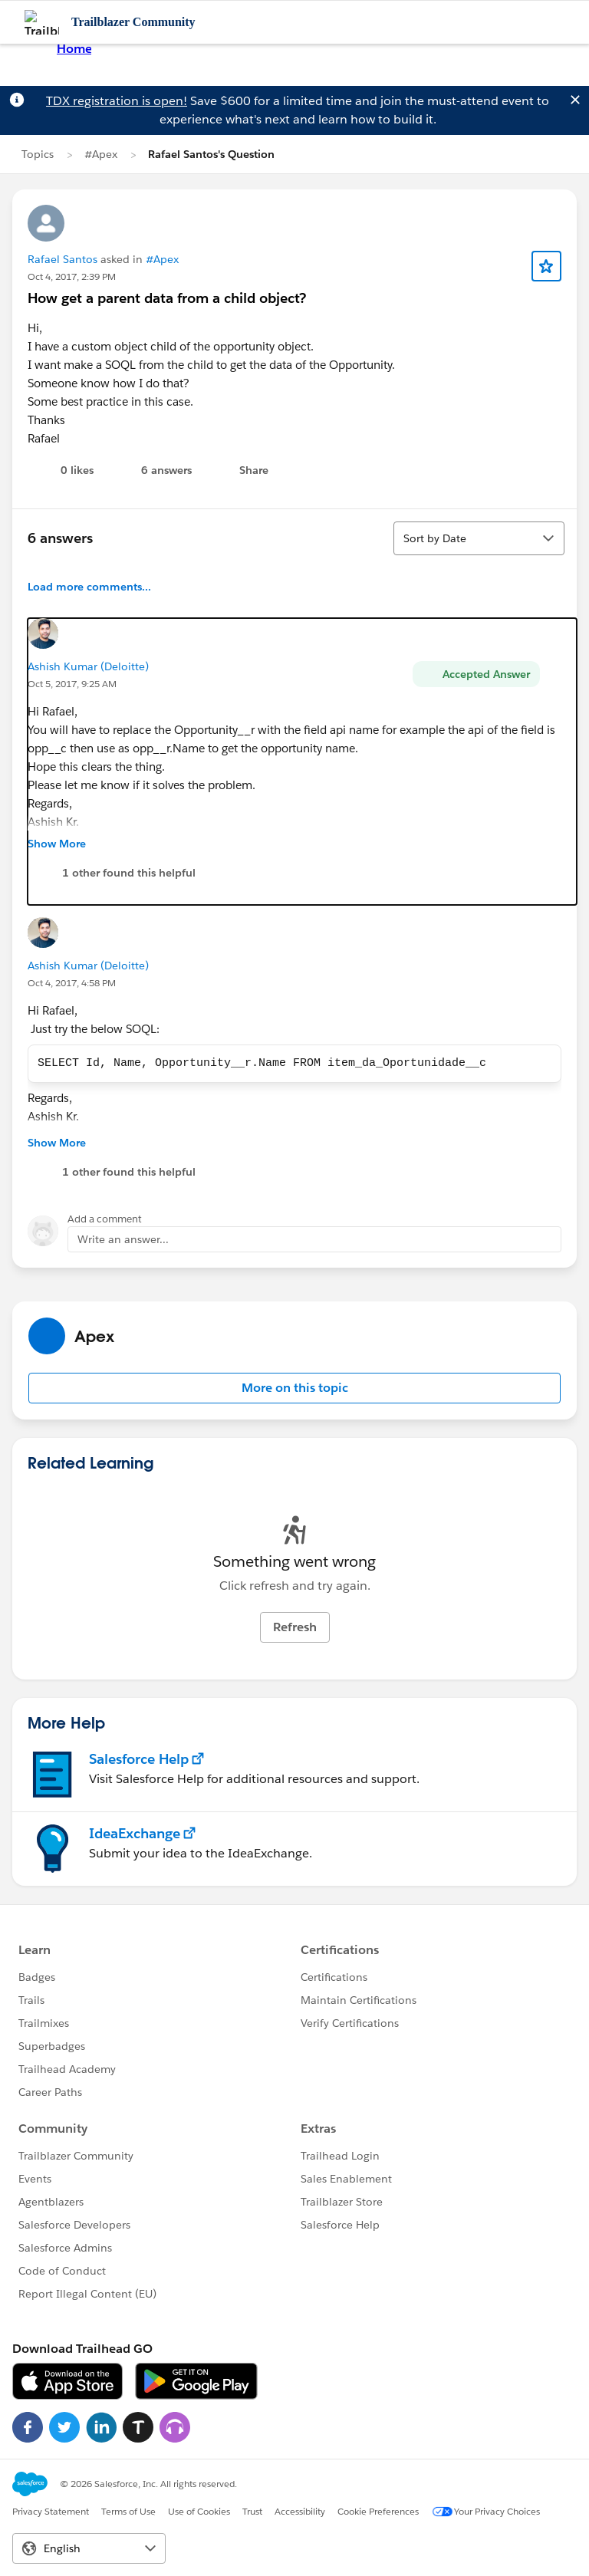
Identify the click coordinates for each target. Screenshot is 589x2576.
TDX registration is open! (116, 101)
